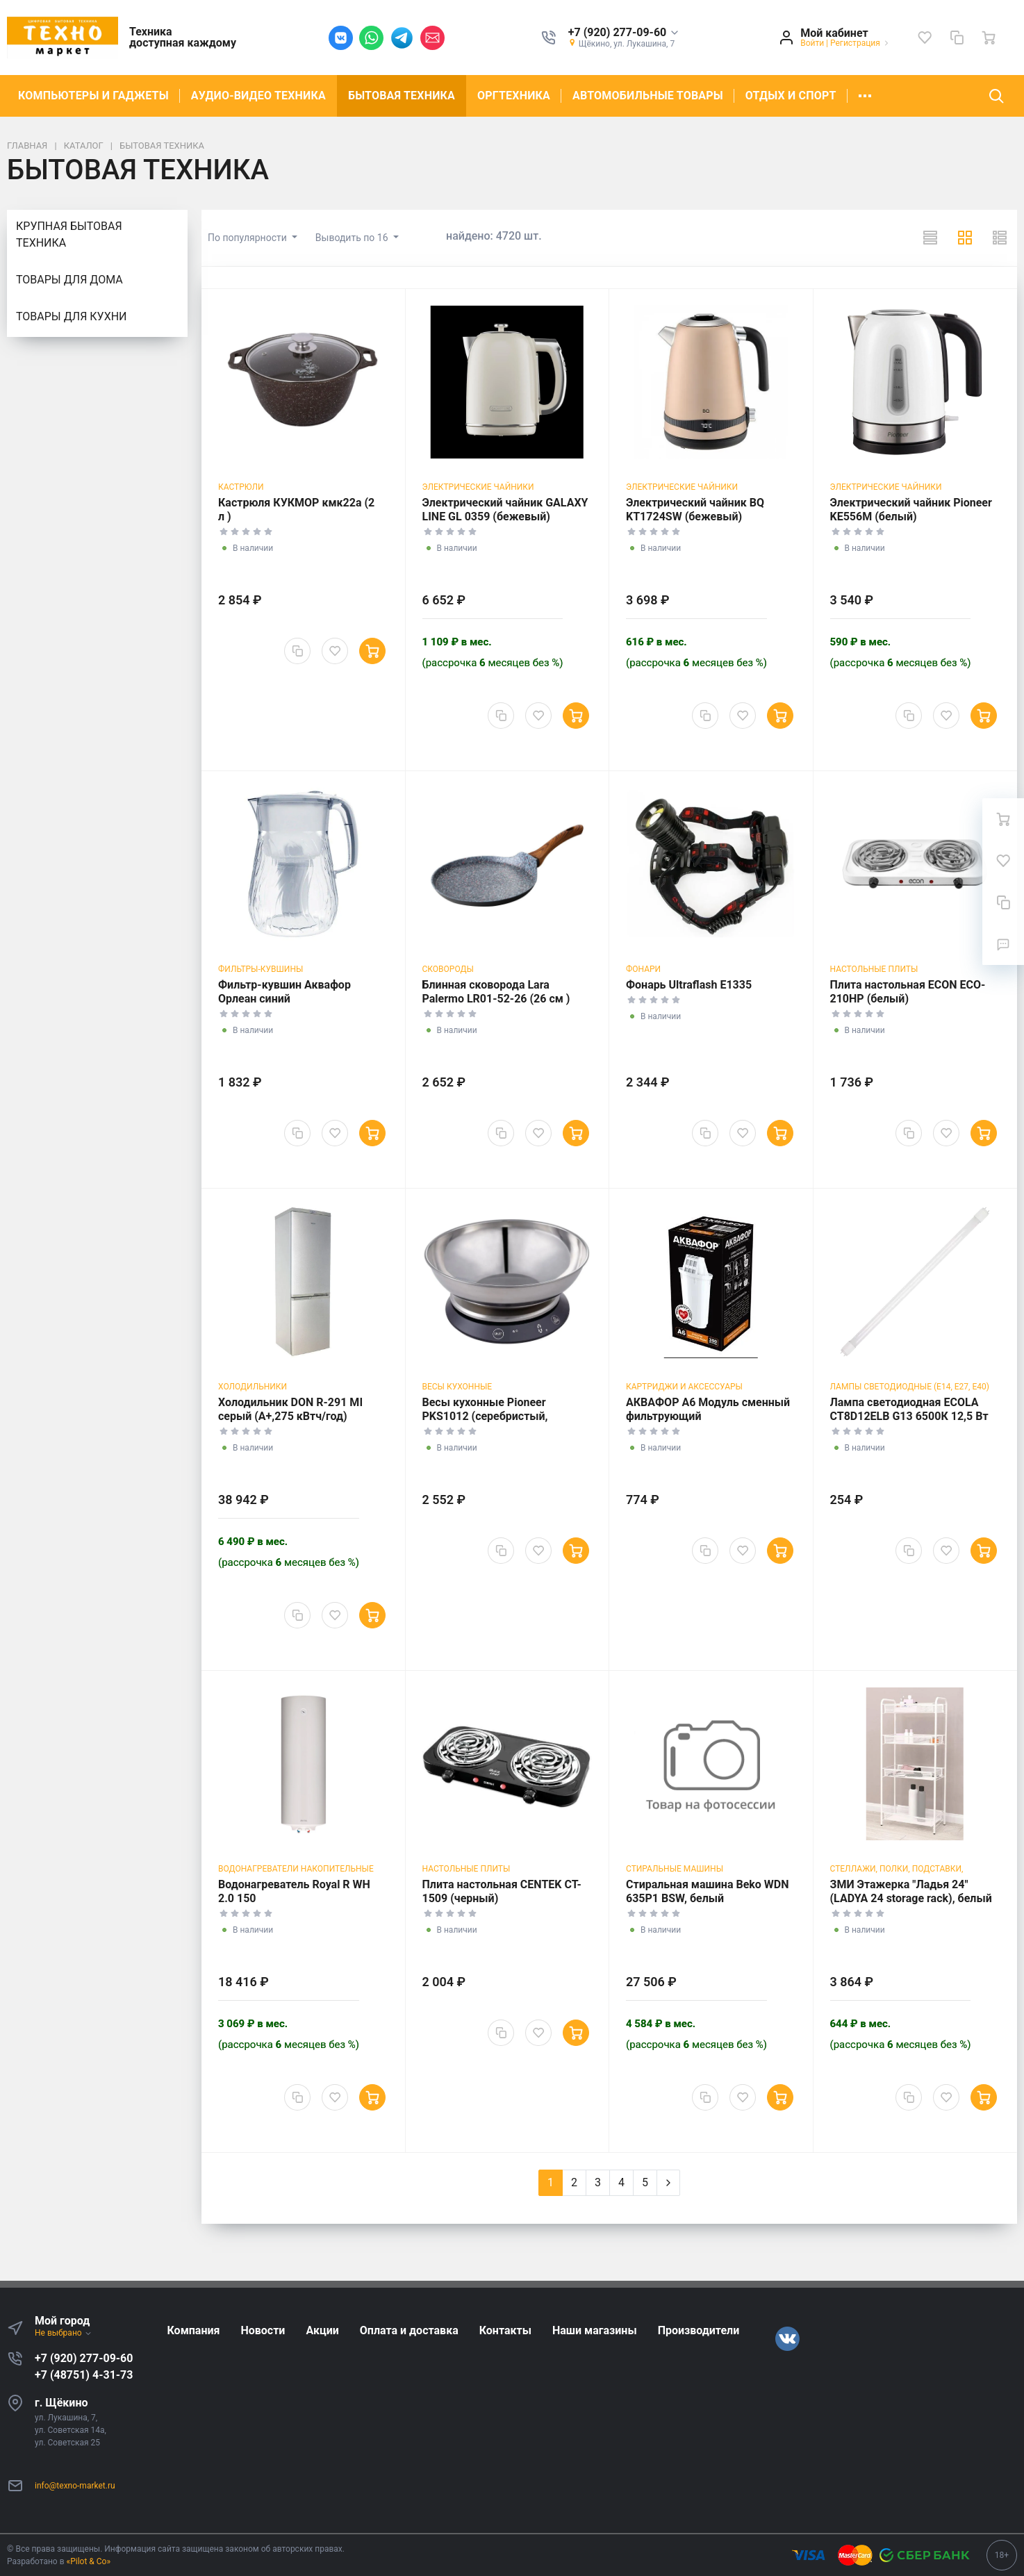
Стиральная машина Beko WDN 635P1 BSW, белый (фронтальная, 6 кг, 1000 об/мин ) (707, 1905)
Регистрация (855, 43)
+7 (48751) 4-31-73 (84, 2374)
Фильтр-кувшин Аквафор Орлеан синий (284, 991)
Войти (812, 43)
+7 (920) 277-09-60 (84, 2358)
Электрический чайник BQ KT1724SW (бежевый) (695, 509)
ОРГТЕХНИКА (513, 95)
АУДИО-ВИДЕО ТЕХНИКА (258, 95)
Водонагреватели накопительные (296, 1869)
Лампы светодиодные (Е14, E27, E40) (909, 1387)
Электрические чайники (478, 487)
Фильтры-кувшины (260, 969)
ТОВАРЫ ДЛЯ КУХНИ (71, 316)
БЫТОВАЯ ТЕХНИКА (401, 95)
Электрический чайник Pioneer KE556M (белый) (911, 509)
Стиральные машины (674, 1869)
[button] (624, 33)
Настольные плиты (874, 969)
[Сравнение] (956, 37)
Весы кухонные (457, 1387)
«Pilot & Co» (89, 2561)
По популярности (248, 237)
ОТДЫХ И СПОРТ (790, 95)
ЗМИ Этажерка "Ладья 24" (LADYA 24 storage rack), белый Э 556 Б (911, 1898)
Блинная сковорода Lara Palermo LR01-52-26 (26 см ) (496, 991)
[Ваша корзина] (988, 37)
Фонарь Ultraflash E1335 (689, 984)
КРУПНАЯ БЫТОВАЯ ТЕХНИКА (69, 234)
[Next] (668, 2183)
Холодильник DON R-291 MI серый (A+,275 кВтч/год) (290, 1409)
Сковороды (448, 969)
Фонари (643, 969)
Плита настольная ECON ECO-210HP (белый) (908, 991)
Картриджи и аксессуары (684, 1387)
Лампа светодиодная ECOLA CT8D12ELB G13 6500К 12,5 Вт (909, 1409)
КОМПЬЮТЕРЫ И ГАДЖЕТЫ (93, 95)
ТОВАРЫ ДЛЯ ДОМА (69, 279)
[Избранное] (924, 37)
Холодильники (252, 1387)
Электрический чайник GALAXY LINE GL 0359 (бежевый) (505, 509)
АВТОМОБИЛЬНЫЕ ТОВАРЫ (647, 95)
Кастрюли (240, 487)
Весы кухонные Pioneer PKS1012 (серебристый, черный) (485, 1416)
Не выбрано (63, 2333)
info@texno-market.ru (75, 2486)
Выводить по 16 (352, 237)
